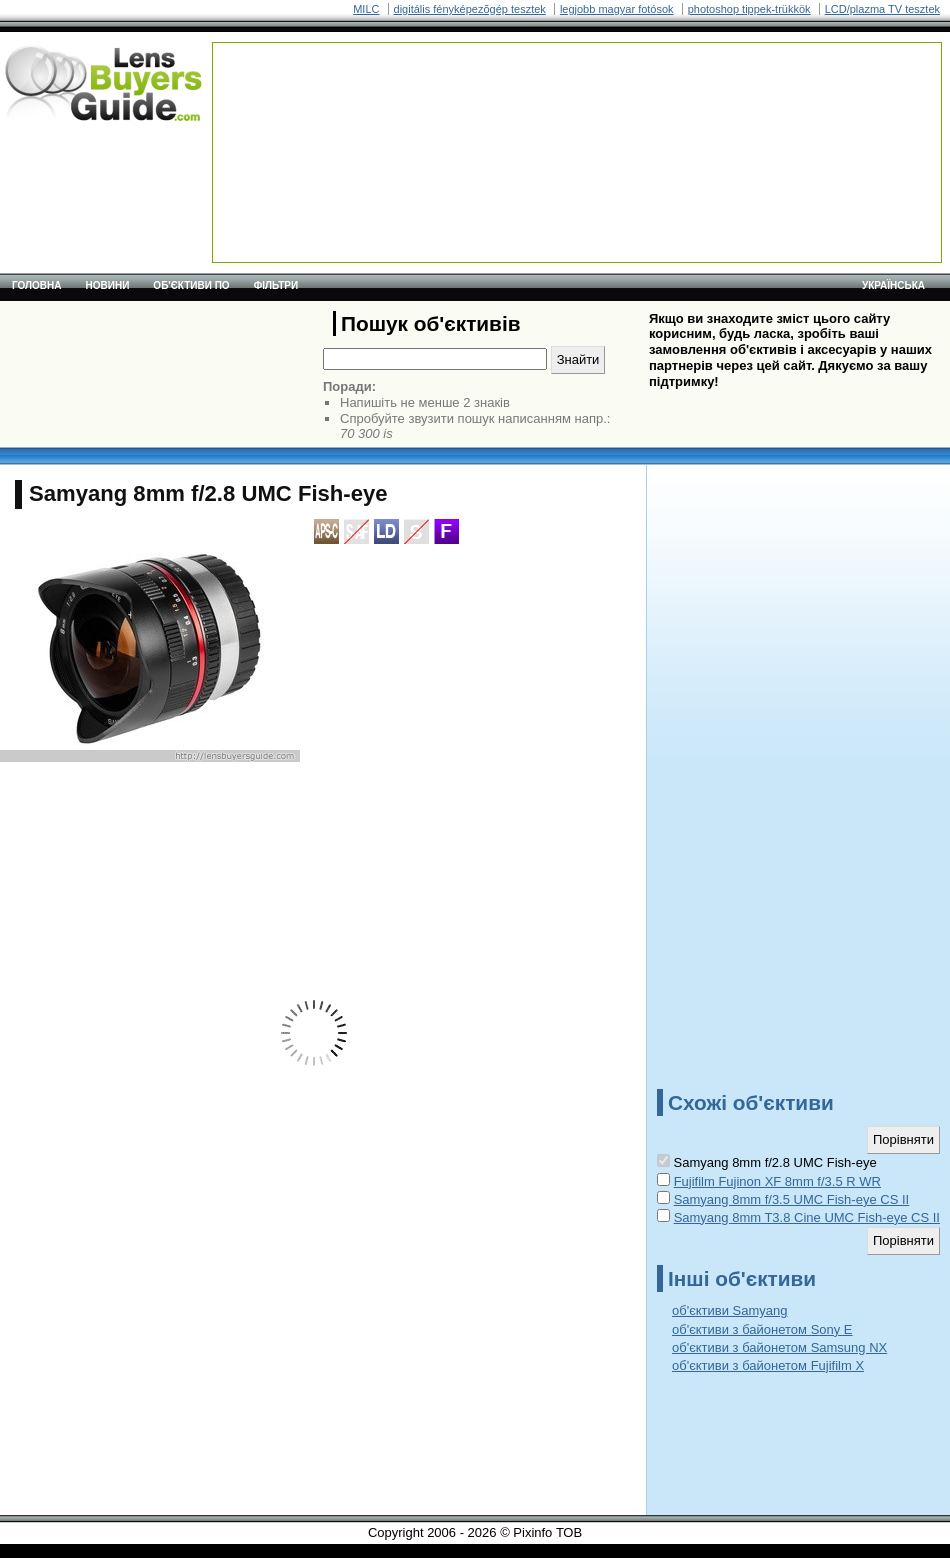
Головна (37, 285)
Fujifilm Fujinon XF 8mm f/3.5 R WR (777, 1181)
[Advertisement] (294, 105)
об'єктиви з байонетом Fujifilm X (768, 1365)
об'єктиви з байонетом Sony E (762, 1329)
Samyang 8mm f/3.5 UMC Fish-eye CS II (792, 1199)
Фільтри (276, 285)
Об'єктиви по (191, 285)
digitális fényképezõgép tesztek (470, 9)
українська (893, 285)
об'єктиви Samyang (730, 1310)
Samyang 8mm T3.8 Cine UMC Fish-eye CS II (807, 1217)
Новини (108, 285)
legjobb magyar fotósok (617, 9)
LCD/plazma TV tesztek (882, 9)
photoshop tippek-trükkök (749, 9)
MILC (366, 9)
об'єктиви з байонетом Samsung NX (779, 1347)
